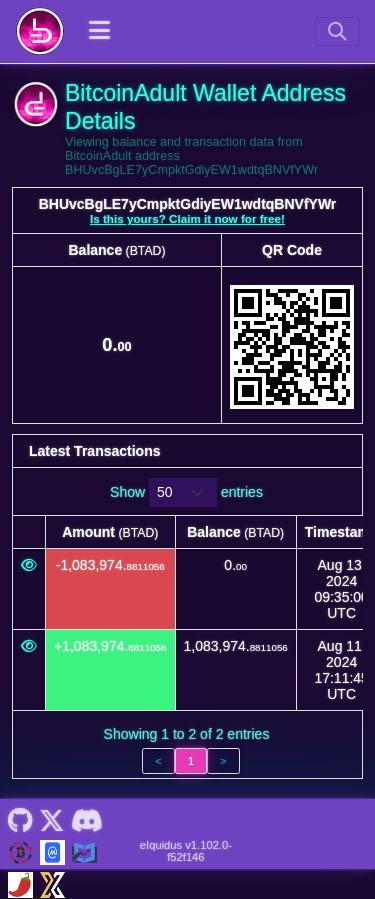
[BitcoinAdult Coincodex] (84, 851)
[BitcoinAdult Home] (40, 31)
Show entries (186, 492)
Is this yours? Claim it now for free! (187, 218)
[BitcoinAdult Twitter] (52, 819)
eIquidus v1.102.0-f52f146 (186, 851)
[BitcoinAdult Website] (20, 851)
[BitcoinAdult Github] (20, 819)
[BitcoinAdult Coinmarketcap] (52, 851)
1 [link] (191, 761)
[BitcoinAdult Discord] (86, 819)
